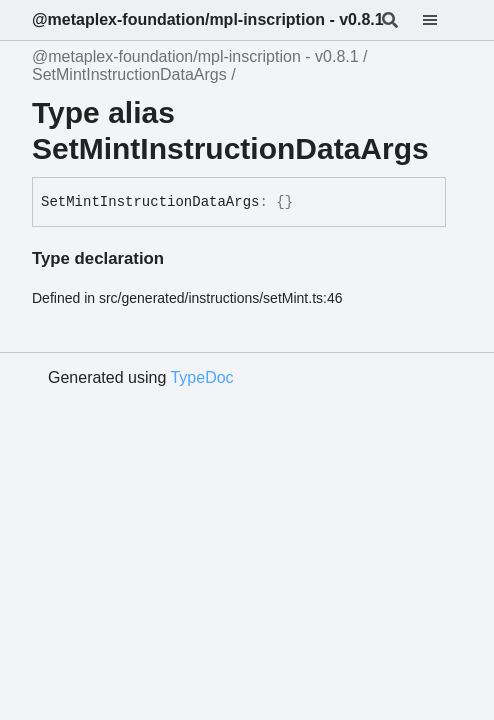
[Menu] (442, 20)
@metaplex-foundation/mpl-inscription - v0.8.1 (208, 19)
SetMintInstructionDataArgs (129, 74)
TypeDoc (201, 377)
